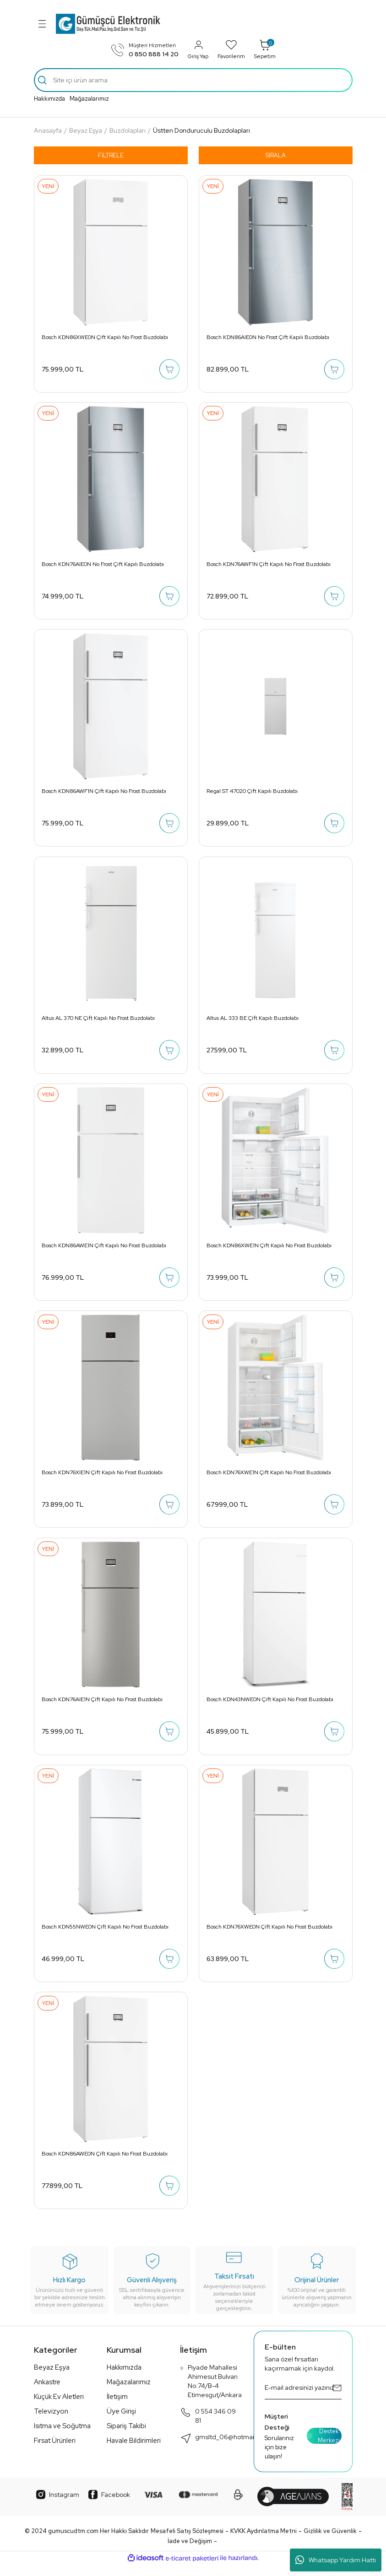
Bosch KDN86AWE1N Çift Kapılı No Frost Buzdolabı (104, 1250)
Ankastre (47, 2393)
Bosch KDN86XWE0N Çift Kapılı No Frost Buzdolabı (105, 337)
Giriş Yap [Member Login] (198, 49)
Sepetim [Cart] (265, 49)
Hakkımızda (49, 98)
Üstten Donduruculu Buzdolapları (201, 130)
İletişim (117, 2408)
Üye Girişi (121, 2422)
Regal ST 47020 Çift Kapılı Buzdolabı (252, 794)
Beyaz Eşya (52, 2378)
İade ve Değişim (190, 2552)
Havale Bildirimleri (134, 2452)
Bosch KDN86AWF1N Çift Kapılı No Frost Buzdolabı (104, 794)
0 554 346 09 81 (208, 2427)
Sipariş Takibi (126, 2437)
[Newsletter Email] (303, 2399)
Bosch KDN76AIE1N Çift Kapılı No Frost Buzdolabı (102, 1707)
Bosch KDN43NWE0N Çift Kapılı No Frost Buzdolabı (270, 1707)
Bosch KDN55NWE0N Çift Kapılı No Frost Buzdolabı (105, 1935)
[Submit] (337, 2399)
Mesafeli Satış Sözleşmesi (187, 2542)
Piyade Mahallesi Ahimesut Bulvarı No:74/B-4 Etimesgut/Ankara (210, 2392)
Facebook (109, 2506)
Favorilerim (231, 49)
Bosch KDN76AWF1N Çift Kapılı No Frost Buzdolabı (269, 565)
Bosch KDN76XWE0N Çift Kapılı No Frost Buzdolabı (270, 1935)
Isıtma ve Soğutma (62, 2437)
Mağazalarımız (89, 98)
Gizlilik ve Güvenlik (330, 2542)
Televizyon (51, 2422)
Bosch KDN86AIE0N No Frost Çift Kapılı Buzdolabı (268, 337)
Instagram (57, 2506)
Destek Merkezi (323, 2447)
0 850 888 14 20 (154, 54)
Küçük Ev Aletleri (59, 2408)
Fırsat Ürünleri (55, 2452)
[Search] (193, 80)
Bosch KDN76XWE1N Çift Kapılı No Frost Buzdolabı (269, 1478)
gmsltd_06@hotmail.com (225, 2449)
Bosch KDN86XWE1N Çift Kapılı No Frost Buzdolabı (269, 1250)
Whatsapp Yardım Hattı (335, 2560)
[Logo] (108, 24)
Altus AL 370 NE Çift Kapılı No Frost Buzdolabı (98, 1022)
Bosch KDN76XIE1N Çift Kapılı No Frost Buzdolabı (102, 1478)
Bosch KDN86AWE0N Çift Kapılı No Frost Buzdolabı (105, 2163)
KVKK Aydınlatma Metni (263, 2542)
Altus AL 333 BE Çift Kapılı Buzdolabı (253, 1022)
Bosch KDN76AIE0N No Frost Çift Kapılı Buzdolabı (103, 565)
